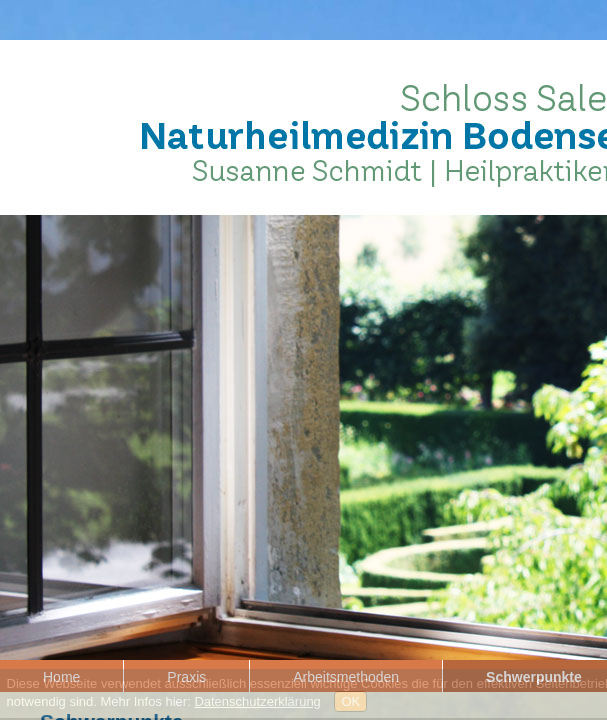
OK (350, 701)
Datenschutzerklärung (257, 701)
